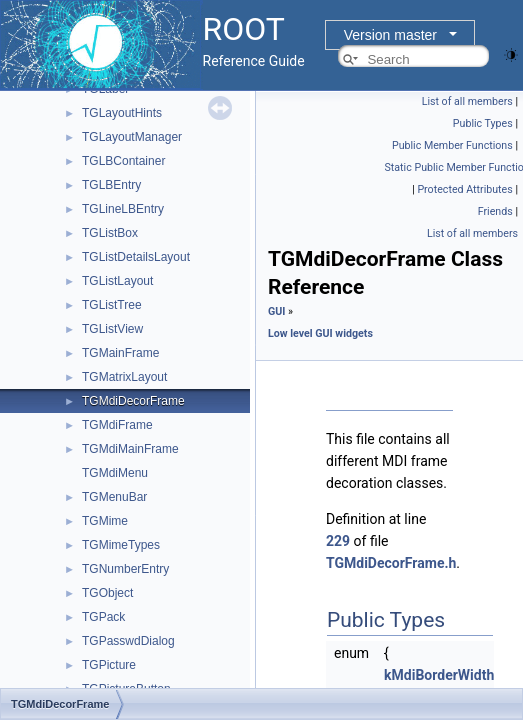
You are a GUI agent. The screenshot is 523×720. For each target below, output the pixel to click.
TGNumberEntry (125, 569)
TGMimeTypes (121, 545)
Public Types (483, 123)
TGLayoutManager (132, 137)
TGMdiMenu (115, 473)
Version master (390, 35)
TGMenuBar (114, 497)
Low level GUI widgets (320, 333)
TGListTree (112, 305)
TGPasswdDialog (128, 641)
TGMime (105, 521)
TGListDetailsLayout (136, 257)
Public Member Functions (452, 145)
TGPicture (109, 665)
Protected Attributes (464, 189)
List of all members (467, 101)
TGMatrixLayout (124, 377)
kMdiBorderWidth (439, 675)
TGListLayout (117, 281)
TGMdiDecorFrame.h (391, 563)
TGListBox (110, 233)
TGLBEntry (111, 185)
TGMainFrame (120, 353)
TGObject (107, 593)
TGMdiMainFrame (130, 449)
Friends (495, 211)
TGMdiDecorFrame (133, 401)
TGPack (103, 617)
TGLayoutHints (122, 113)
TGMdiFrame (117, 425)
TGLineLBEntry (123, 209)
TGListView (112, 329)
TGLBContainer (123, 161)
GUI (276, 311)
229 (338, 541)
